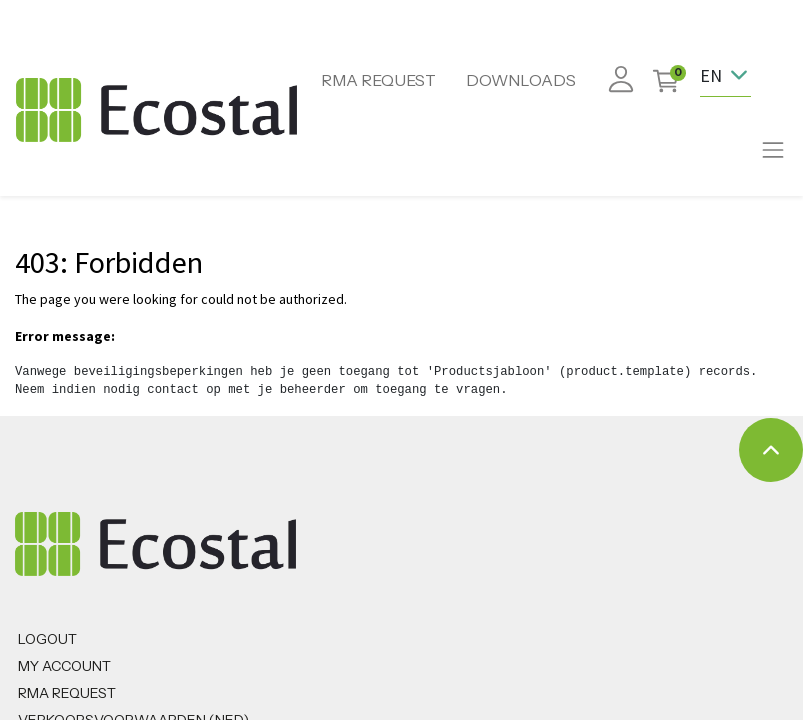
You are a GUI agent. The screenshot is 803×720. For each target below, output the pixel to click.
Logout (47, 639)
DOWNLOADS (521, 80)
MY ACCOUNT (64, 666)
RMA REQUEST (378, 80)
